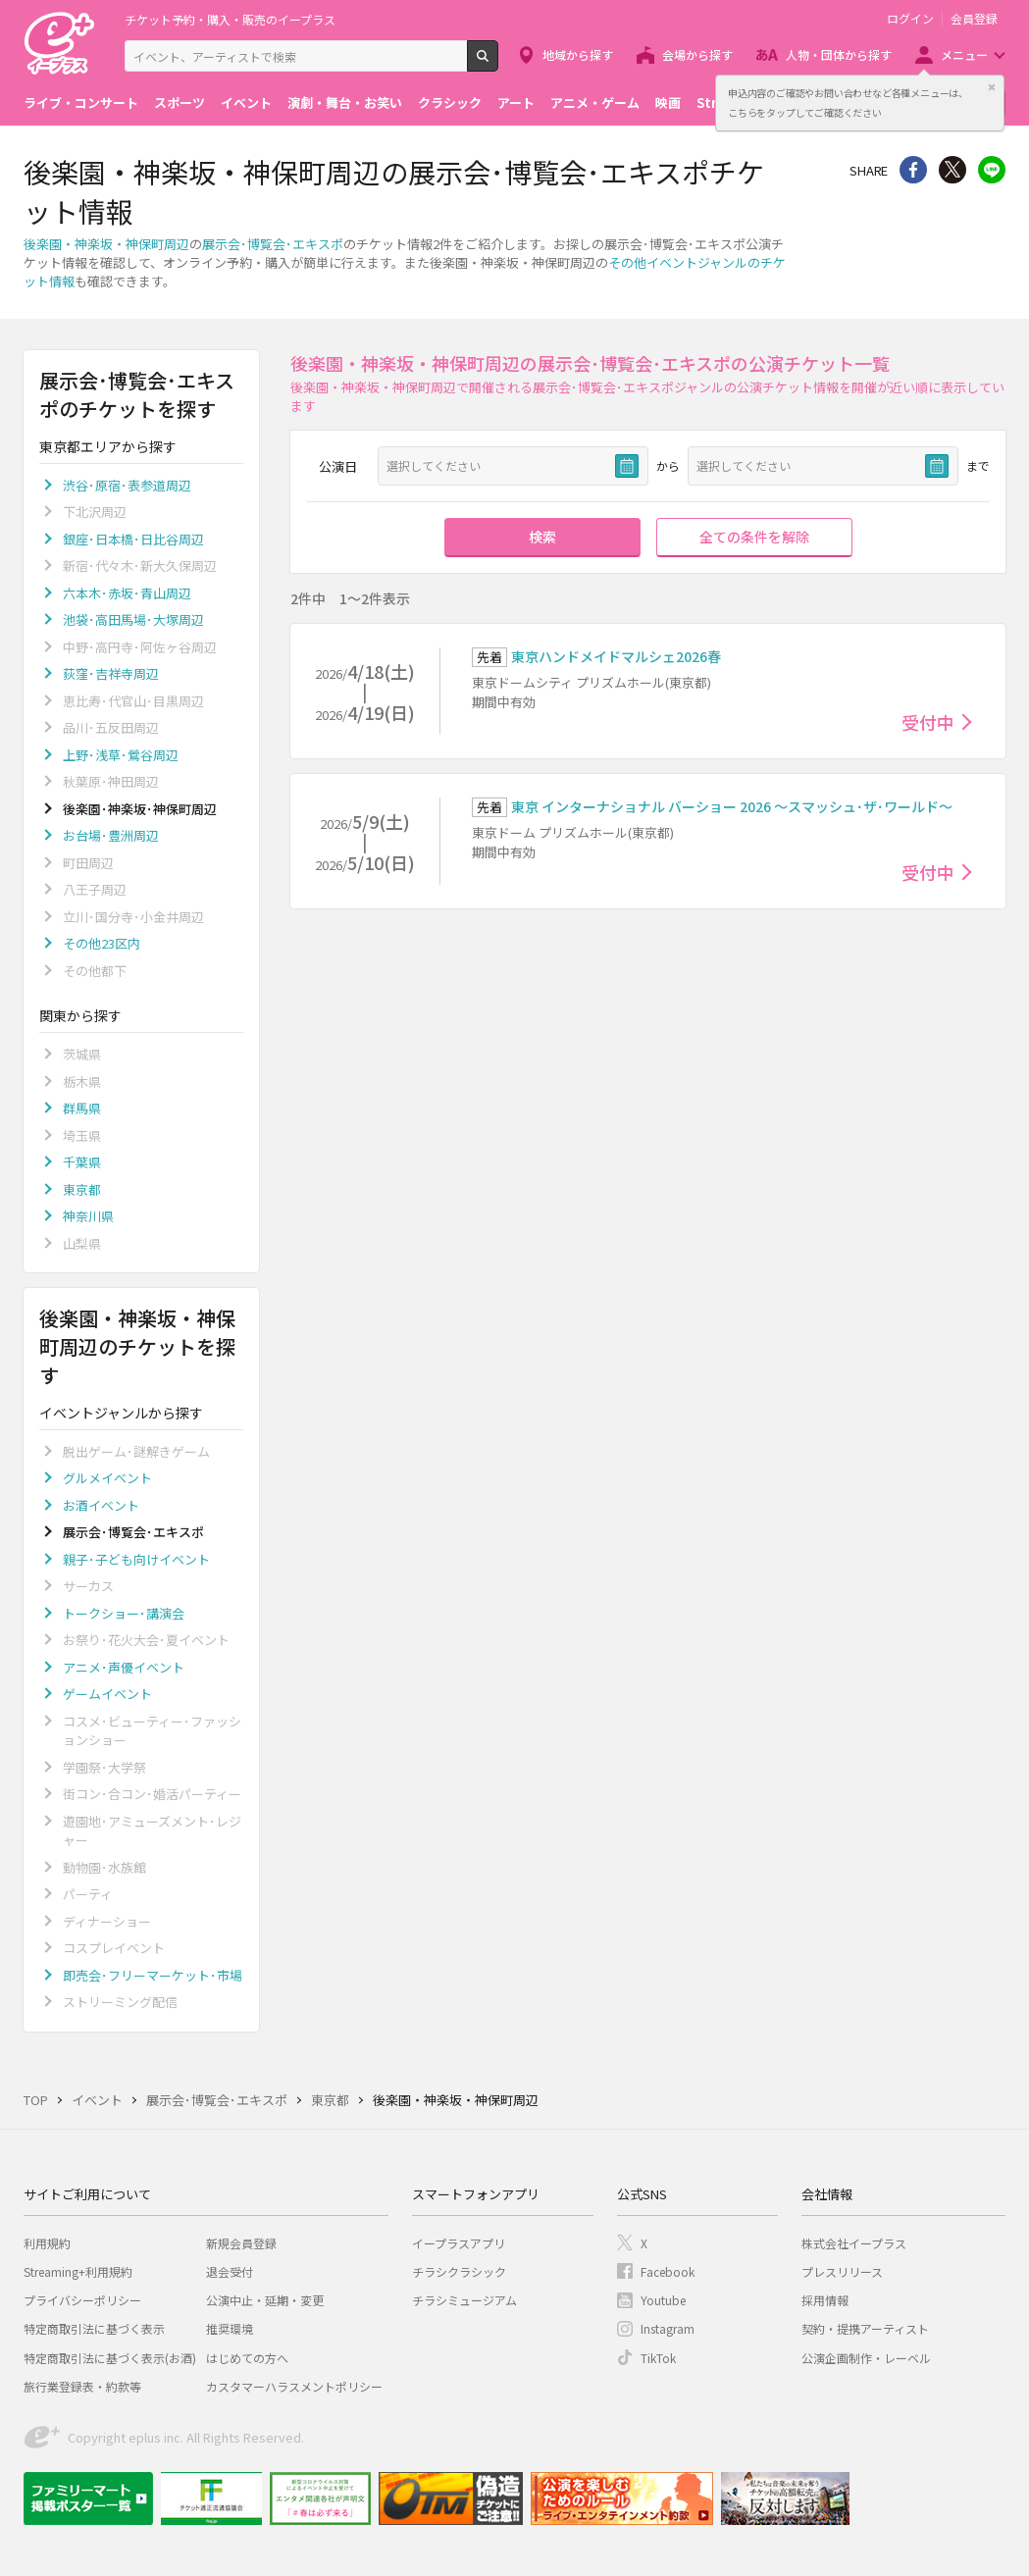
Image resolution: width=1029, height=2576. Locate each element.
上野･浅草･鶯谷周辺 (121, 755)
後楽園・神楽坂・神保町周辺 (106, 243)
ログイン (910, 19)
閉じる (992, 87)
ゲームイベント (107, 1693)
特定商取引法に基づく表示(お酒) (110, 2357)
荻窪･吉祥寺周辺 (111, 673)
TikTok (658, 2357)
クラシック (450, 102)
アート (516, 102)
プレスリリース (842, 2271)
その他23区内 (101, 943)
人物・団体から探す (839, 54)
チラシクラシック (459, 2271)
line (991, 169)
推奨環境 (229, 2328)
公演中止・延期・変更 (265, 2300)
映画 (668, 102)
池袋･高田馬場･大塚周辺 (133, 619)
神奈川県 (88, 1216)
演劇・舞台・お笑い (344, 102)
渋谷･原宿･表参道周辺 (127, 485)
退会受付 (229, 2271)
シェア (913, 169)
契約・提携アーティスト (865, 2328)
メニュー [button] (964, 54)
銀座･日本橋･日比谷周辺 (133, 539)
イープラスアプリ (458, 2243)
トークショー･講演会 (123, 1613)
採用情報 (825, 2300)
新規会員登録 (241, 2243)
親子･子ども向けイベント (136, 1559)
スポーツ (179, 102)
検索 (497, 64)
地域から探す (577, 54)
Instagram (668, 2328)
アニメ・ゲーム (595, 102)
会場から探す (697, 54)
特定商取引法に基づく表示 (94, 2328)
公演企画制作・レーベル (866, 2357)
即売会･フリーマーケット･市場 (152, 1975)
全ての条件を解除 (754, 536)
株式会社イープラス (853, 2243)
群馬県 (82, 1108)
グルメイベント (107, 1477)
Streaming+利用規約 (78, 2271)
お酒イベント (101, 1505)
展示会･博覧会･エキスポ (272, 243)
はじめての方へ (247, 2357)
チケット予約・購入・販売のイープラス (230, 19)
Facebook (668, 2271)
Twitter (952, 169)
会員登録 (974, 19)
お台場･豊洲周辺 (111, 835)
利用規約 (47, 2243)
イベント (246, 102)
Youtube (663, 2300)
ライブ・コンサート (81, 102)
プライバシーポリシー (82, 2300)
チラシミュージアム (464, 2300)
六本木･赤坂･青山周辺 (127, 593)
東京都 (82, 1189)
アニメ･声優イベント (123, 1667)
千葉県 (82, 1162)
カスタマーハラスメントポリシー (294, 2386)
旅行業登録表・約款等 (82, 2386)
